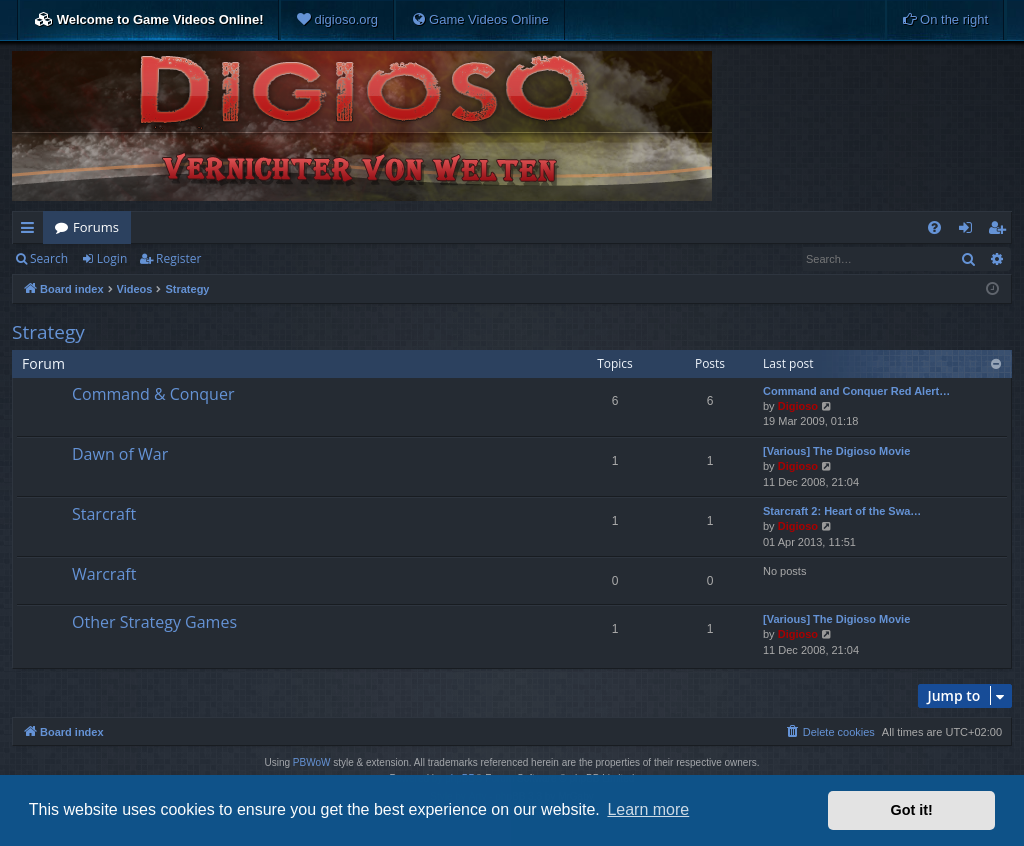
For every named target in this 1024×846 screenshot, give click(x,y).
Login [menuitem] (969, 231)
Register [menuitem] (1001, 231)
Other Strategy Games (154, 622)
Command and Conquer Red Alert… (856, 391)
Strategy (48, 332)
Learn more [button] (648, 809)
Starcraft (104, 514)
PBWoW (312, 762)
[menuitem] (337, 20)
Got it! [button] (912, 810)
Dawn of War (120, 454)
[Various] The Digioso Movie (836, 451)
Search (49, 258)
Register (178, 258)
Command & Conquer (153, 394)
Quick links (31, 231)
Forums (96, 227)
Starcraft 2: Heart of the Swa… (842, 511)
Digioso (798, 406)
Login (112, 258)
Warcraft (104, 574)
